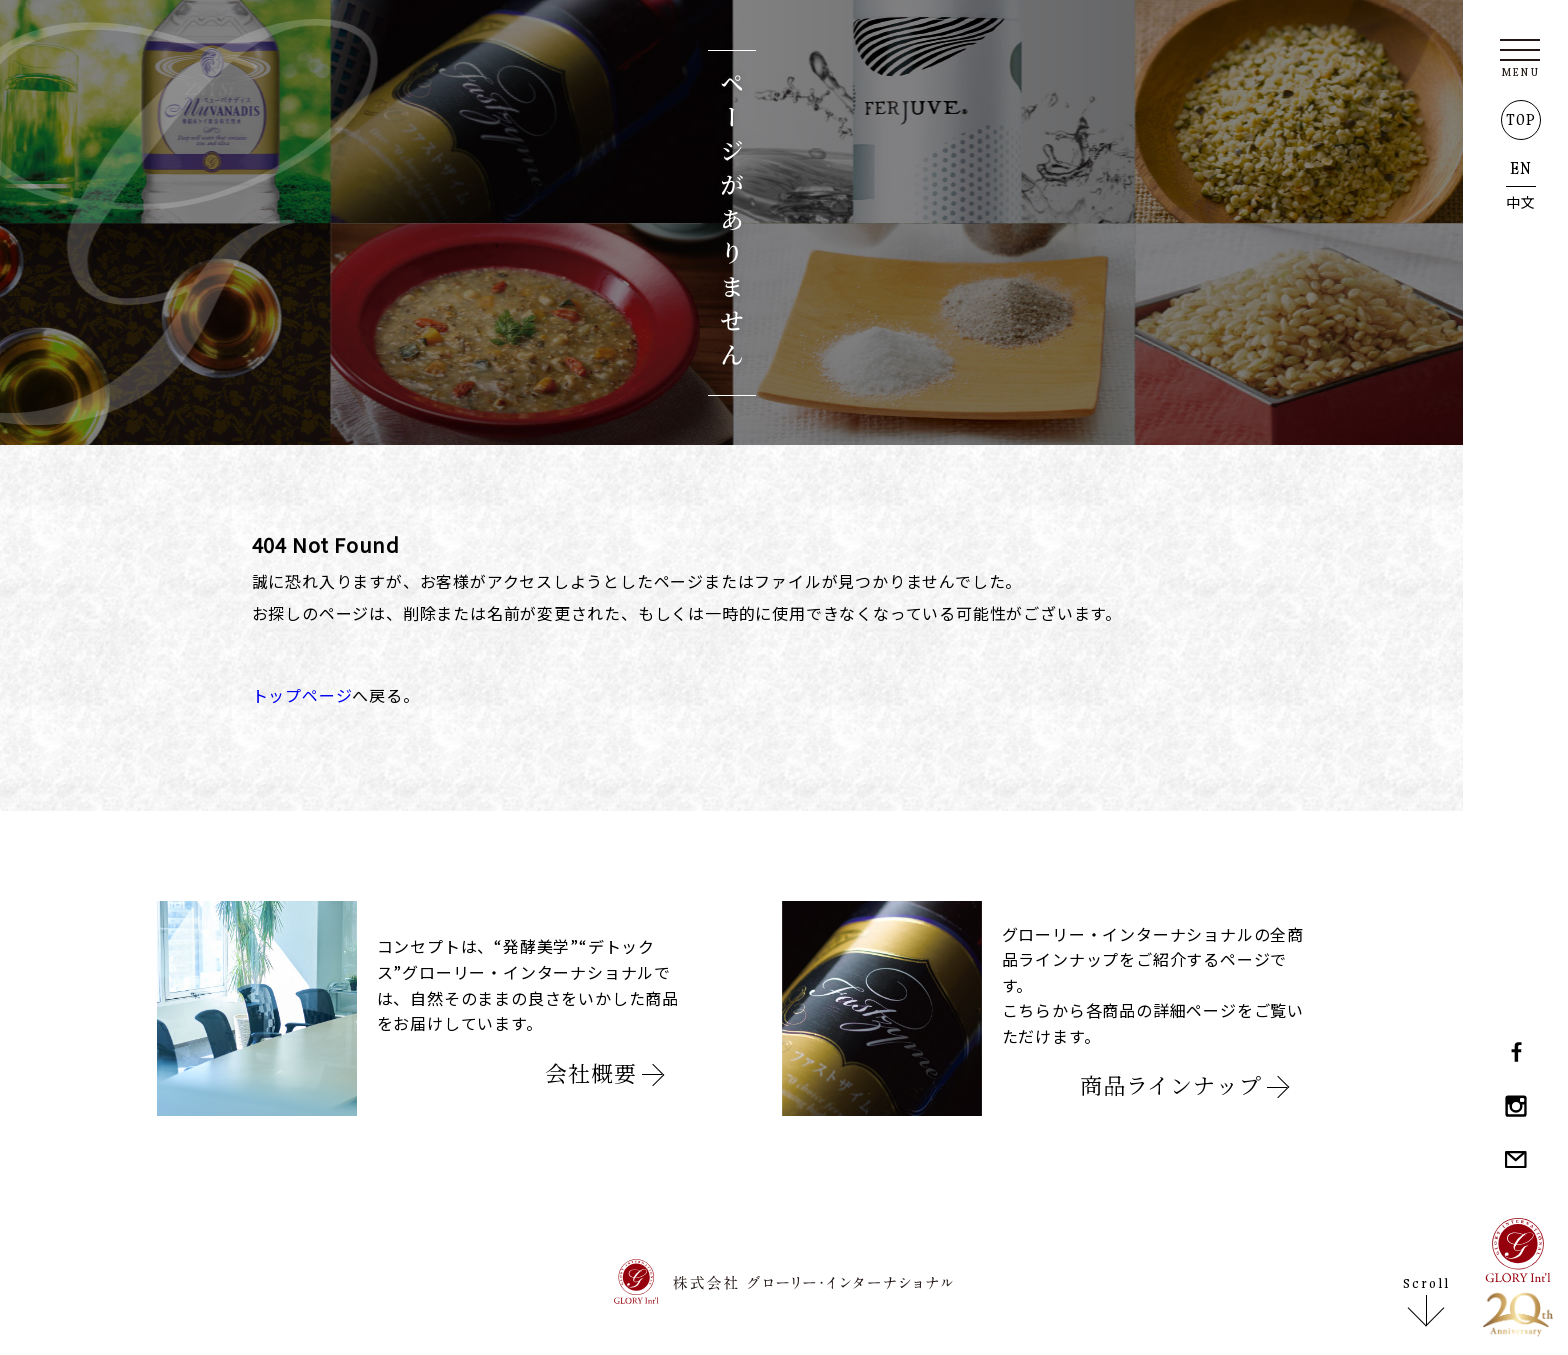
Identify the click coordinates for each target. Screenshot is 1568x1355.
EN (1521, 168)
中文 (1521, 202)
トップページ (302, 695)
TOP (1520, 120)
